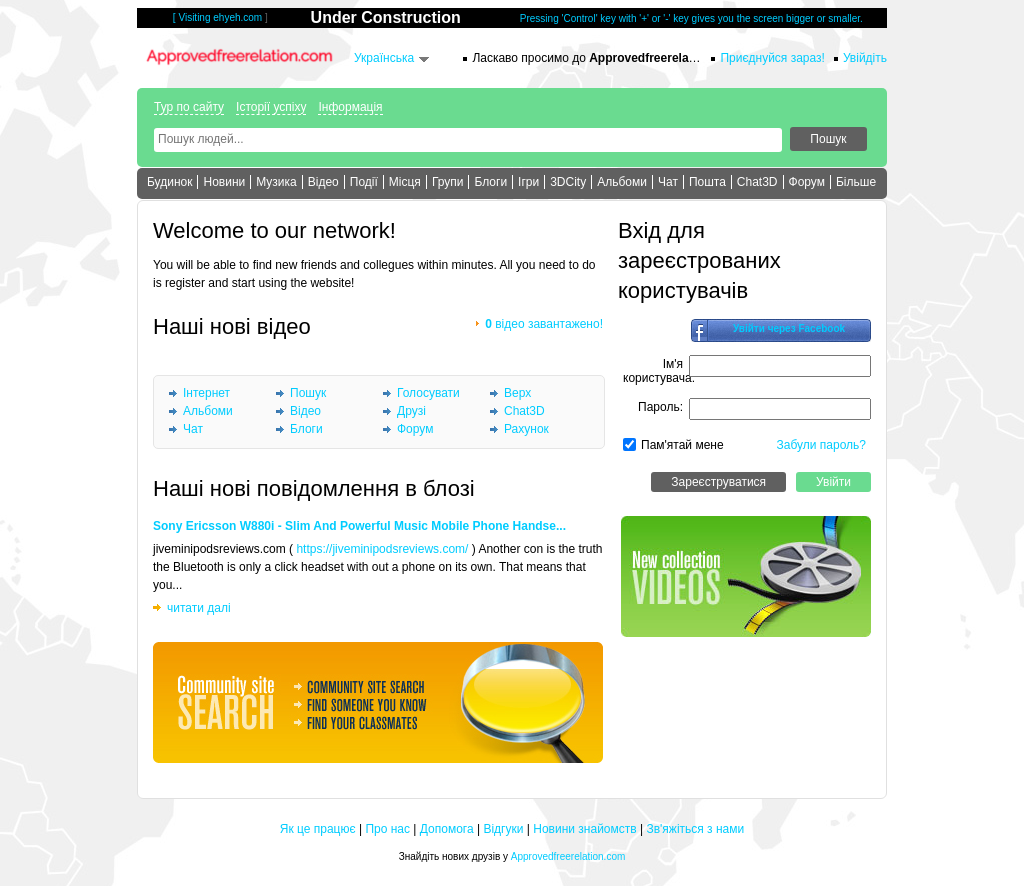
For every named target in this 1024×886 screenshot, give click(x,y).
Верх (517, 393)
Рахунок (526, 429)
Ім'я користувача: (659, 371)
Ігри (528, 182)
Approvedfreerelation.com (568, 856)
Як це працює (318, 829)
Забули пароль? (822, 445)
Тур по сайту (189, 107)
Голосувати (428, 393)
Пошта (707, 182)
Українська (384, 58)
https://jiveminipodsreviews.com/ (382, 549)
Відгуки (503, 829)
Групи (448, 182)
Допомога (447, 829)
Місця (405, 182)
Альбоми (622, 182)
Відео (323, 182)
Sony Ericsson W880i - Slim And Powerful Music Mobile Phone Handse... (359, 526)
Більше (856, 182)
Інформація (350, 107)
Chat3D (757, 182)
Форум (807, 182)
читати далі (199, 608)
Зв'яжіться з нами (695, 829)
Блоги (490, 182)
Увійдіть (865, 58)
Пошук (308, 393)
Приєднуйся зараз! (772, 58)
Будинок (169, 182)
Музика (276, 182)
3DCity (568, 182)
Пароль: (660, 407)
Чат (668, 182)
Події (364, 182)
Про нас (387, 829)
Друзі (411, 411)
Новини (224, 182)
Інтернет (206, 393)
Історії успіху (271, 107)
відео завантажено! (544, 324)
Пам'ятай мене (682, 445)
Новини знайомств (584, 829)
